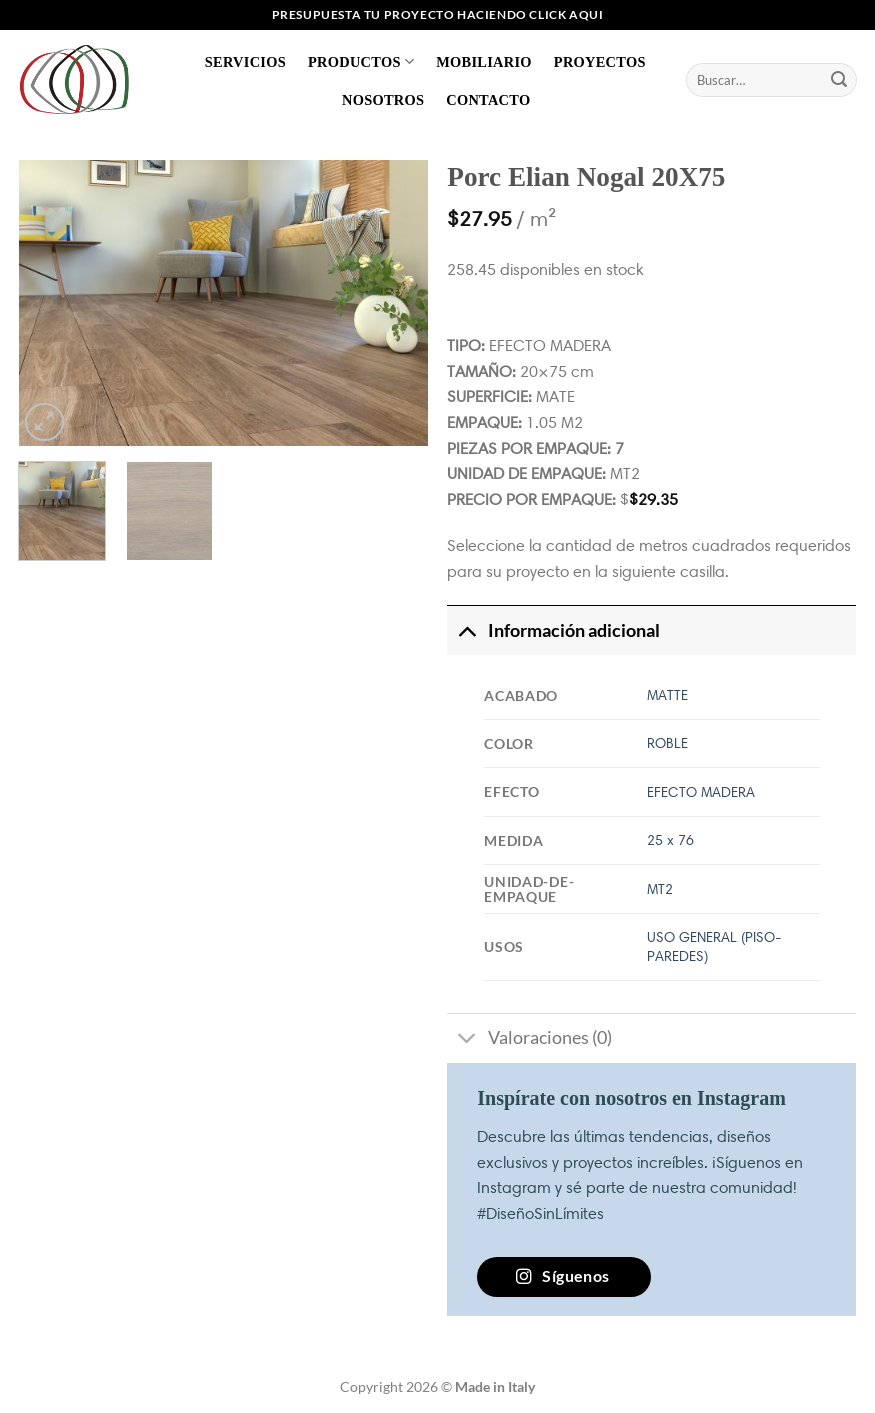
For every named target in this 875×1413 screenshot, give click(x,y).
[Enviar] (839, 80)
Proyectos (600, 62)
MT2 (660, 889)
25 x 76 (670, 840)
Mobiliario (484, 62)
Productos (361, 61)
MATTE (667, 695)
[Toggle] (466, 630)
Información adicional (553, 630)
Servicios (245, 62)
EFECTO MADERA (701, 792)
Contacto (488, 100)
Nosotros (383, 100)
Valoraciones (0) (529, 1040)
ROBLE (667, 743)
